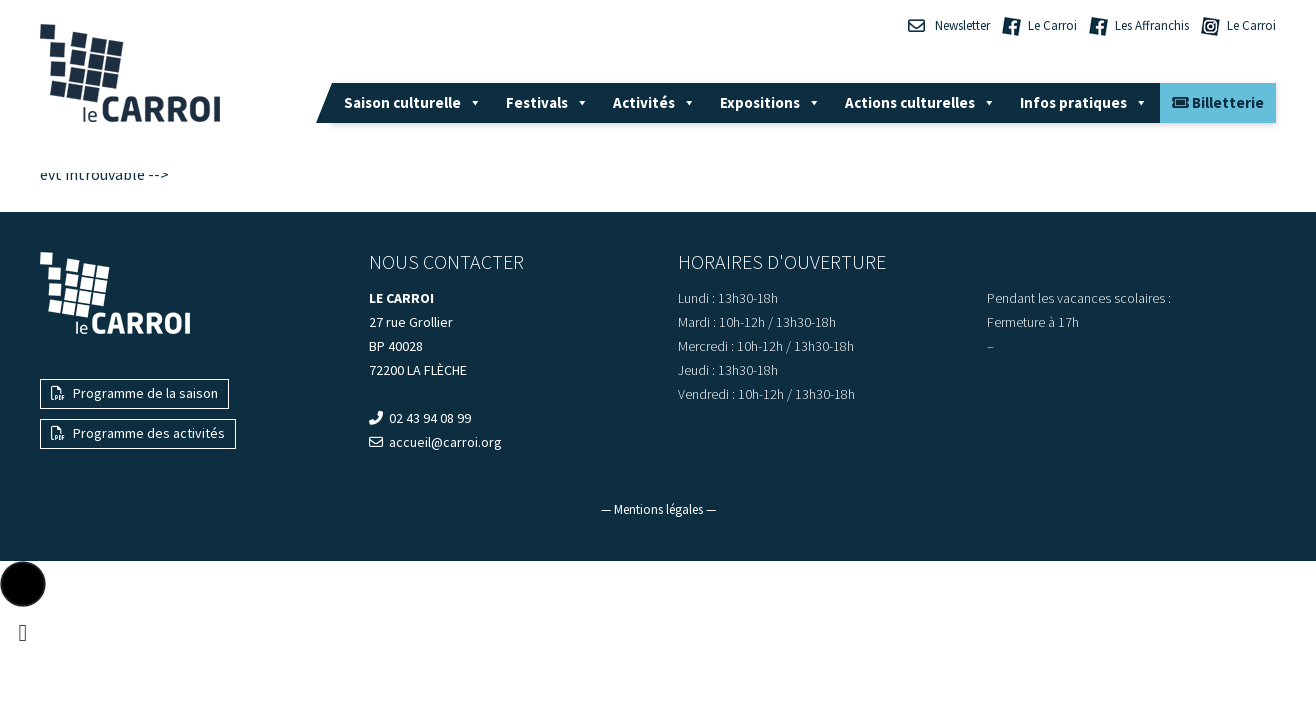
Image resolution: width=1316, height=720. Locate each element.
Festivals (547, 102)
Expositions (770, 102)
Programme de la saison (134, 393)
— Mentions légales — (658, 509)
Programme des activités (138, 433)
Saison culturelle (413, 102)
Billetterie (1218, 102)
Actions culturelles (920, 102)
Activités (654, 102)
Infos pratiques (1084, 102)
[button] (23, 584)
